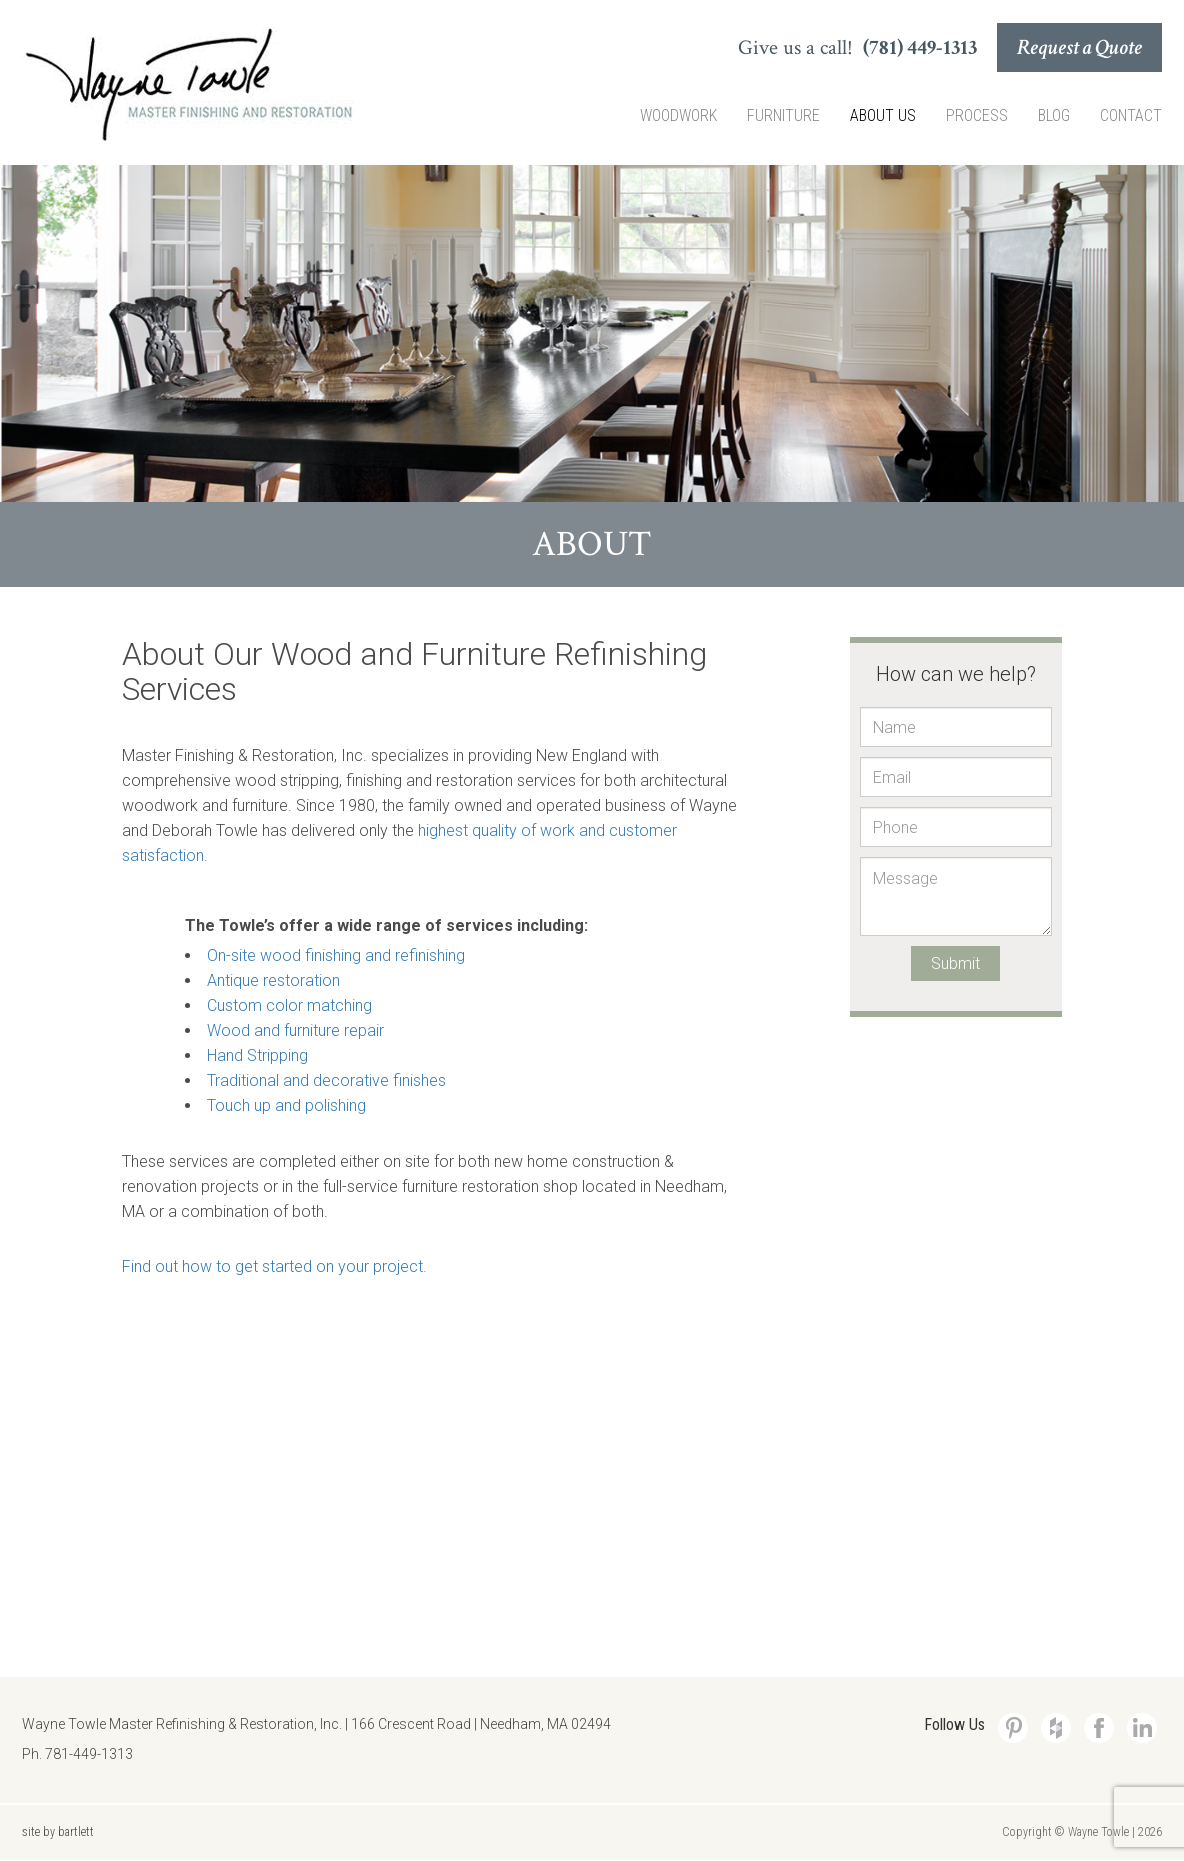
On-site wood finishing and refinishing (336, 955)
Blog (1054, 115)
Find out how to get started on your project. (274, 1266)
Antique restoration (273, 980)
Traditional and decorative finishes (326, 1080)
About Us (883, 115)
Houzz (1056, 1728)
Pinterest (1013, 1728)
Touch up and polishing (286, 1105)
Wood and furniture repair (295, 1030)
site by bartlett (58, 1832)
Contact (1131, 115)
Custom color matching (289, 1005)
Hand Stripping (257, 1055)
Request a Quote (1079, 47)
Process (977, 115)
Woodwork (678, 115)
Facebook (1099, 1728)
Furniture (783, 115)
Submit (955, 963)
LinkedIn (1142, 1728)
